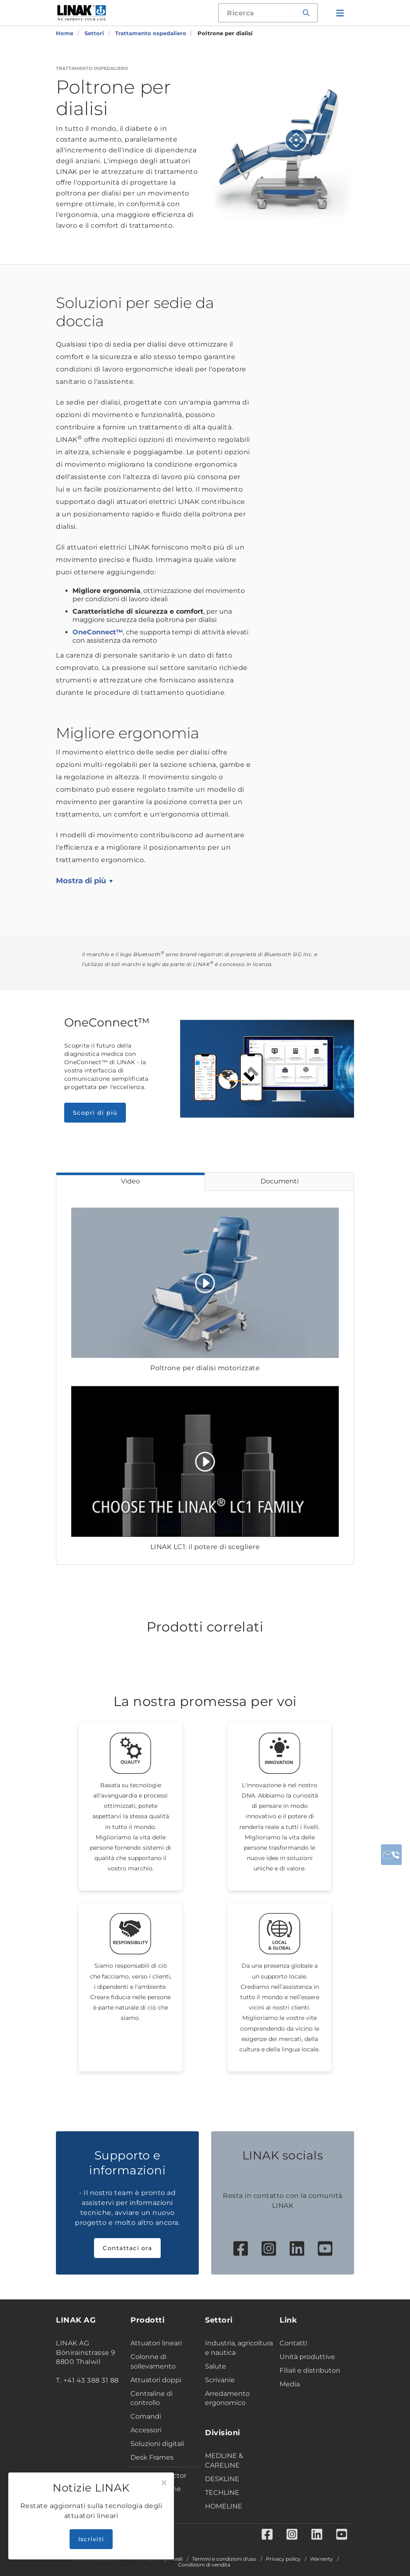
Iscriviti (91, 2539)
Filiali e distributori (310, 2370)
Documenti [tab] (279, 1181)
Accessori (146, 2430)
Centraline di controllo (151, 2398)
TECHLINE (222, 2492)
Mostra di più (81, 880)
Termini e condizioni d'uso (224, 2559)
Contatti (293, 2343)
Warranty (321, 2559)
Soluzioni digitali (157, 2444)
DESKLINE (222, 2479)
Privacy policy (283, 2559)
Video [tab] (130, 1181)
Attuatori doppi (155, 2380)
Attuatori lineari (156, 2343)
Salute (215, 2366)
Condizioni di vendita (204, 2565)
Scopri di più (95, 1112)
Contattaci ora (127, 2248)
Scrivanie (220, 2380)
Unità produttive (307, 2357)
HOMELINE (223, 2506)
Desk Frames (152, 2457)
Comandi (145, 2416)
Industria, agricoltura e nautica (239, 2348)
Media (290, 2384)
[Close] (164, 2483)
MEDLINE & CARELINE (224, 2460)
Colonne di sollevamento (153, 2361)
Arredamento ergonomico (227, 2398)
